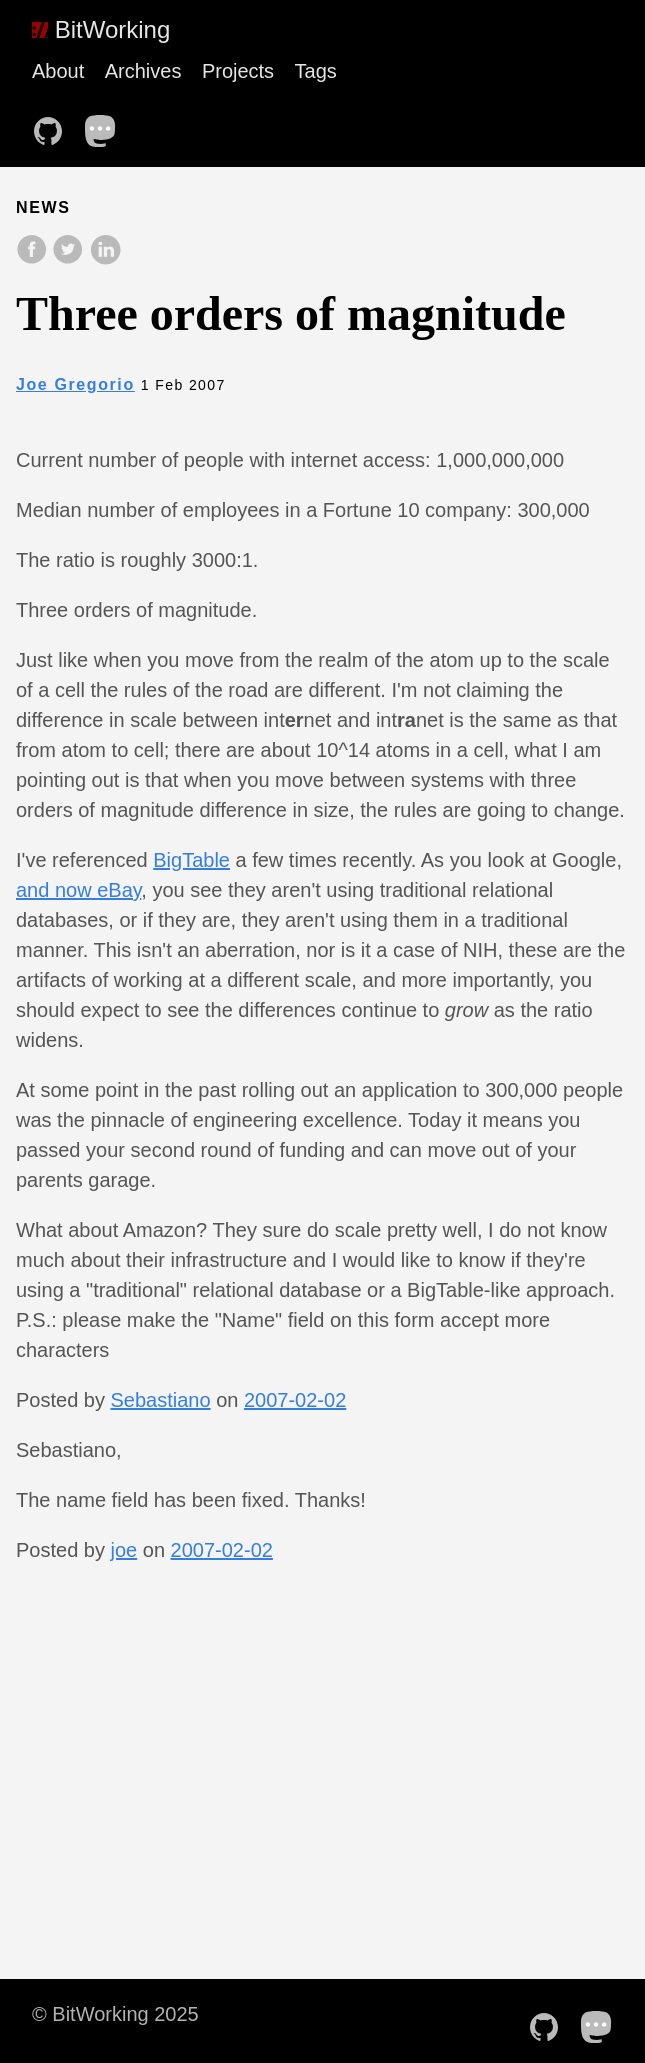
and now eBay (78, 890)
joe (124, 1550)
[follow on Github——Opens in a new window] (54, 125)
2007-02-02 (295, 1400)
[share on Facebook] (34, 259)
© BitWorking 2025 (115, 2014)
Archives (143, 71)
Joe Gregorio (75, 384)
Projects (238, 71)
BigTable (191, 860)
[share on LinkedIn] (105, 259)
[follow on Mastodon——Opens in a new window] (107, 125)
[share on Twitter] (70, 259)
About (58, 71)
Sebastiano (161, 1400)
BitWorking (101, 29)
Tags (316, 71)
